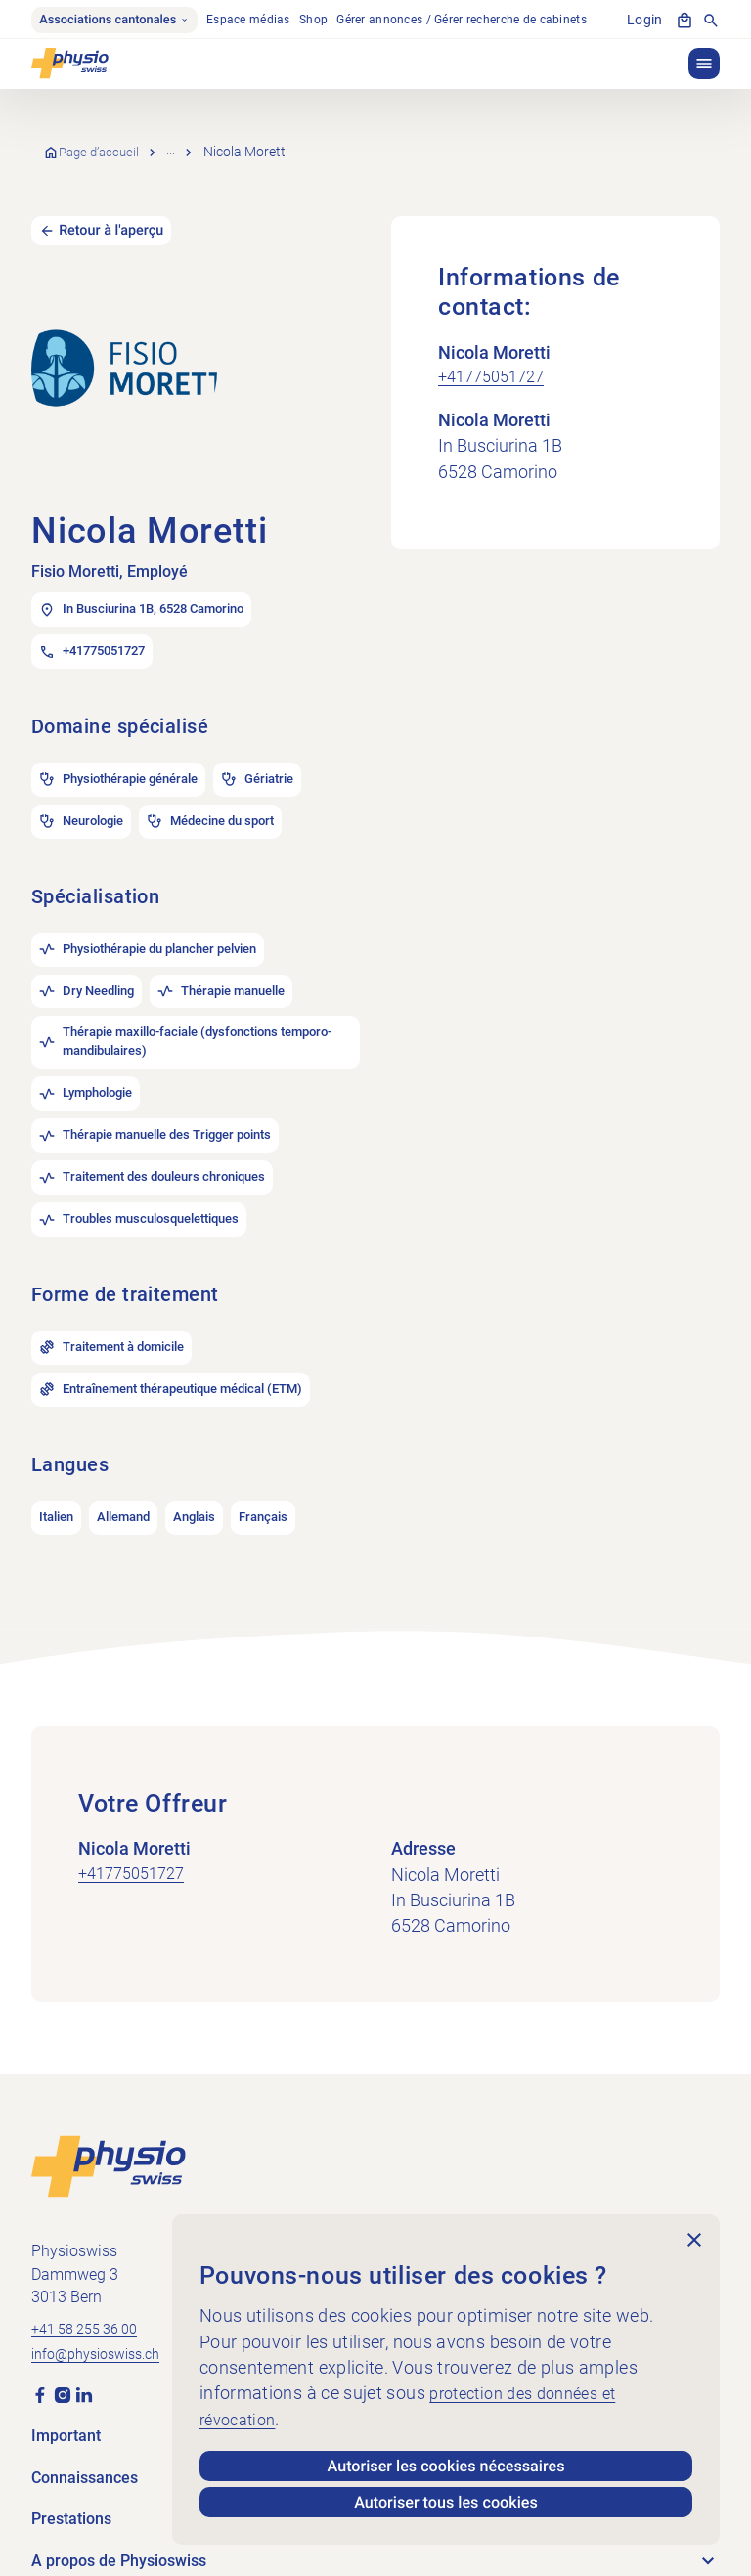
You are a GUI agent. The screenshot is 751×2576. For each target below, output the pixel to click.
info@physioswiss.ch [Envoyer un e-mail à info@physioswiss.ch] (104, 2276)
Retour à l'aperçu (117, 208)
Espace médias (262, 21)
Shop (327, 21)
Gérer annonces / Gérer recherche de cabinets (476, 21)
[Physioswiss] (70, 66)
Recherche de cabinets (245, 142)
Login (647, 21)
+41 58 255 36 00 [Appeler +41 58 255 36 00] (92, 2248)
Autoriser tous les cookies (446, 2501)
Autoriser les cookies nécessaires (446, 2460)
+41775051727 (496, 355)
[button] (704, 66)
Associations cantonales (121, 21)
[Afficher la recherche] (711, 21)
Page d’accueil (106, 142)
